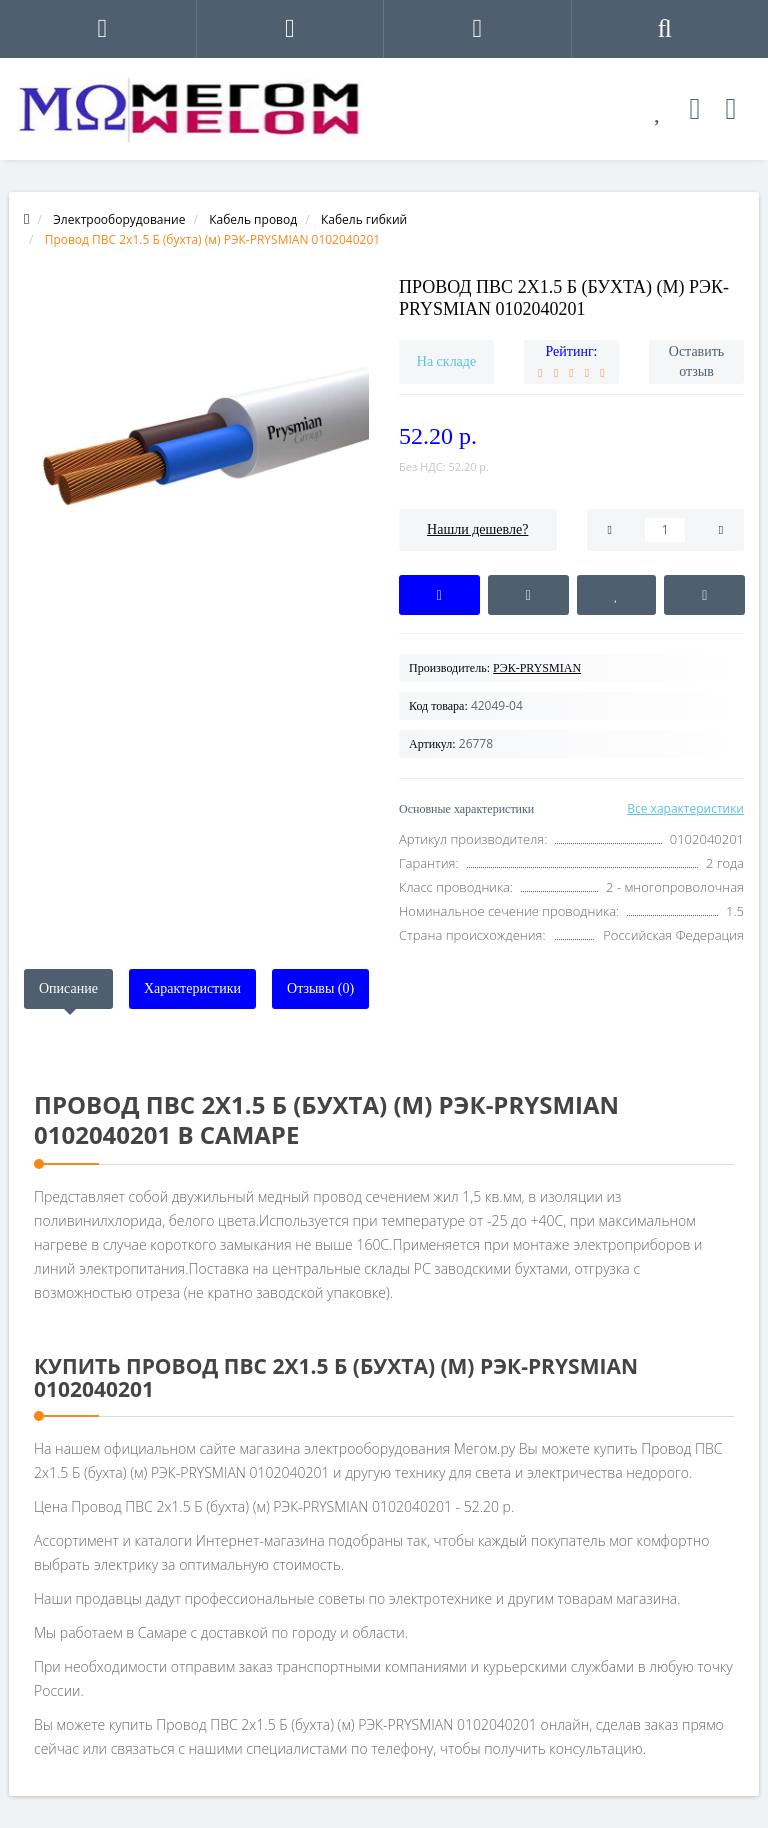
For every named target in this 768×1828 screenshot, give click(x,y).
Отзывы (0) (320, 988)
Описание (68, 988)
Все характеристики (685, 808)
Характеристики (192, 988)
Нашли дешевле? (477, 529)
